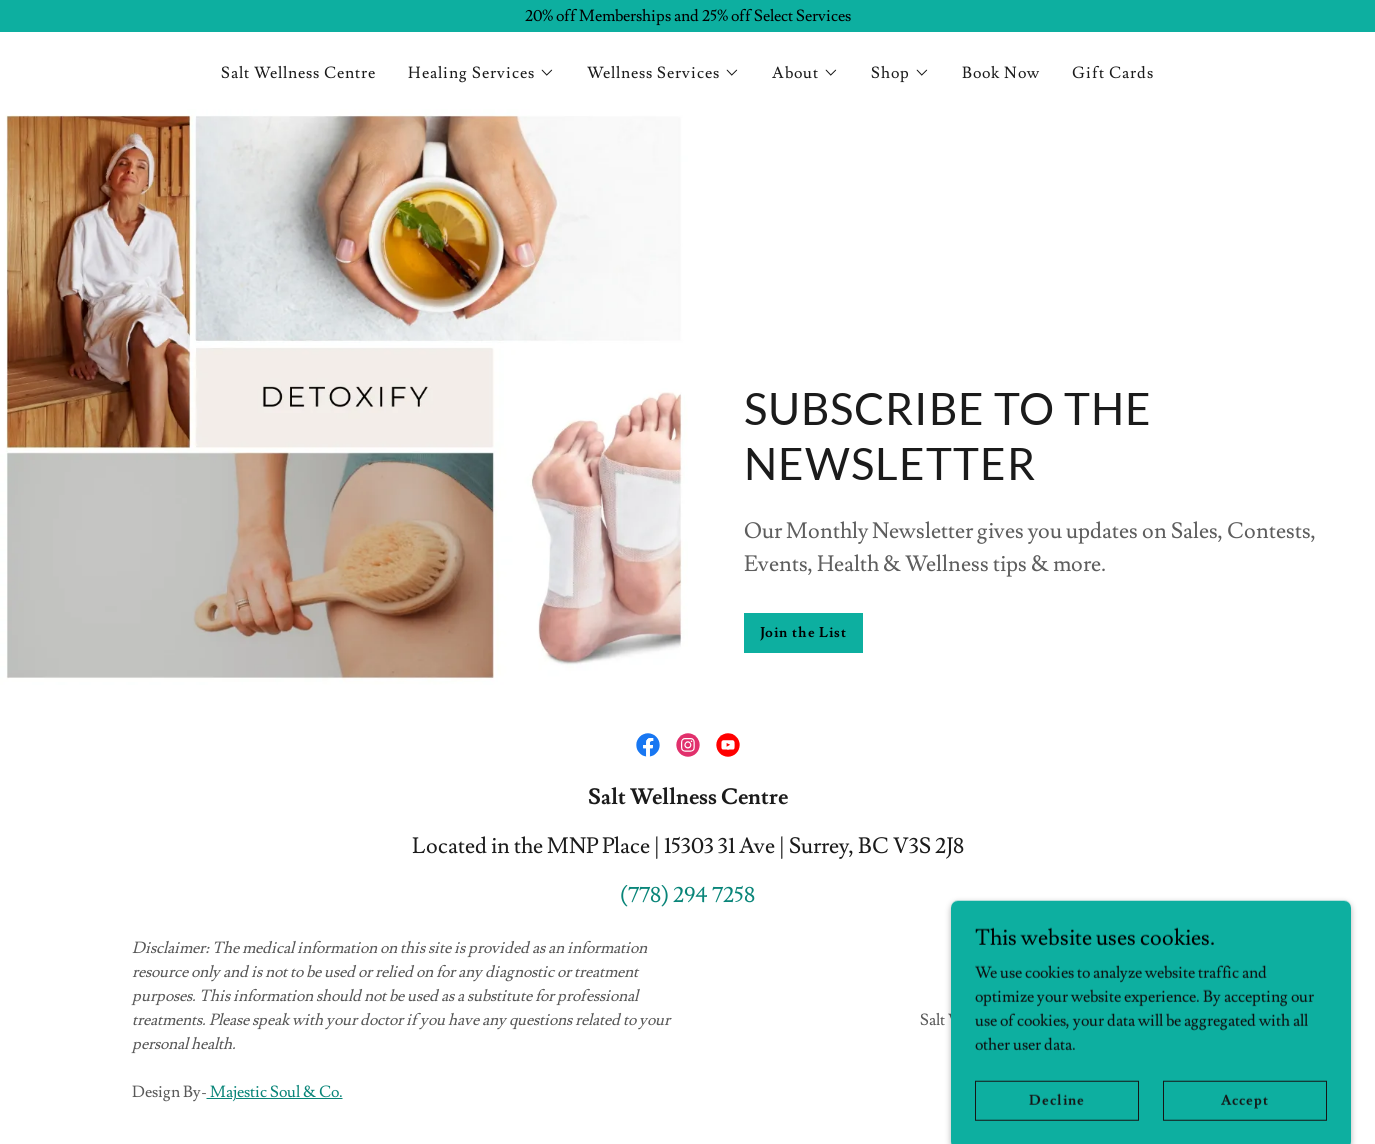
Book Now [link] (1001, 73)
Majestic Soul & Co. (275, 1092)
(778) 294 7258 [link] (687, 895)
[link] (648, 745)
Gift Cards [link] (1113, 73)
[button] (481, 73)
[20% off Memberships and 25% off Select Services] (687, 16)
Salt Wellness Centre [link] (298, 73)
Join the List (803, 633)
